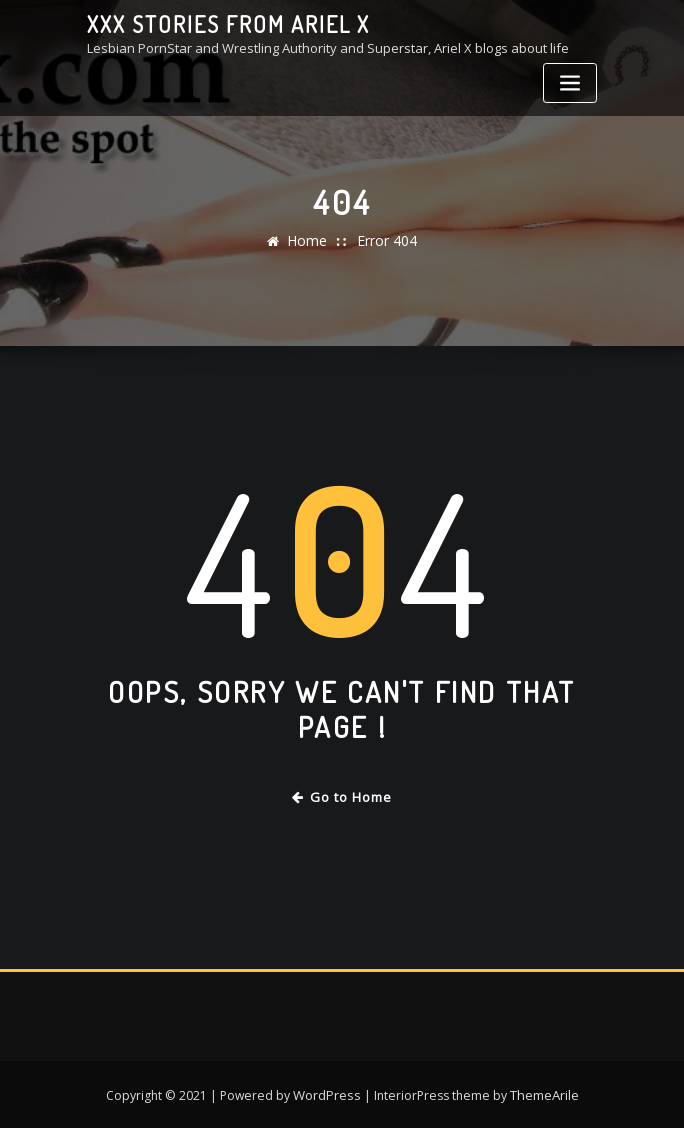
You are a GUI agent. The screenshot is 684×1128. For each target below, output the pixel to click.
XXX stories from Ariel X (220, 23)
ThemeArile (542, 1090)
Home (310, 241)
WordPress (327, 1090)
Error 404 (385, 241)
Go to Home (342, 795)
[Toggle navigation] (570, 81)
